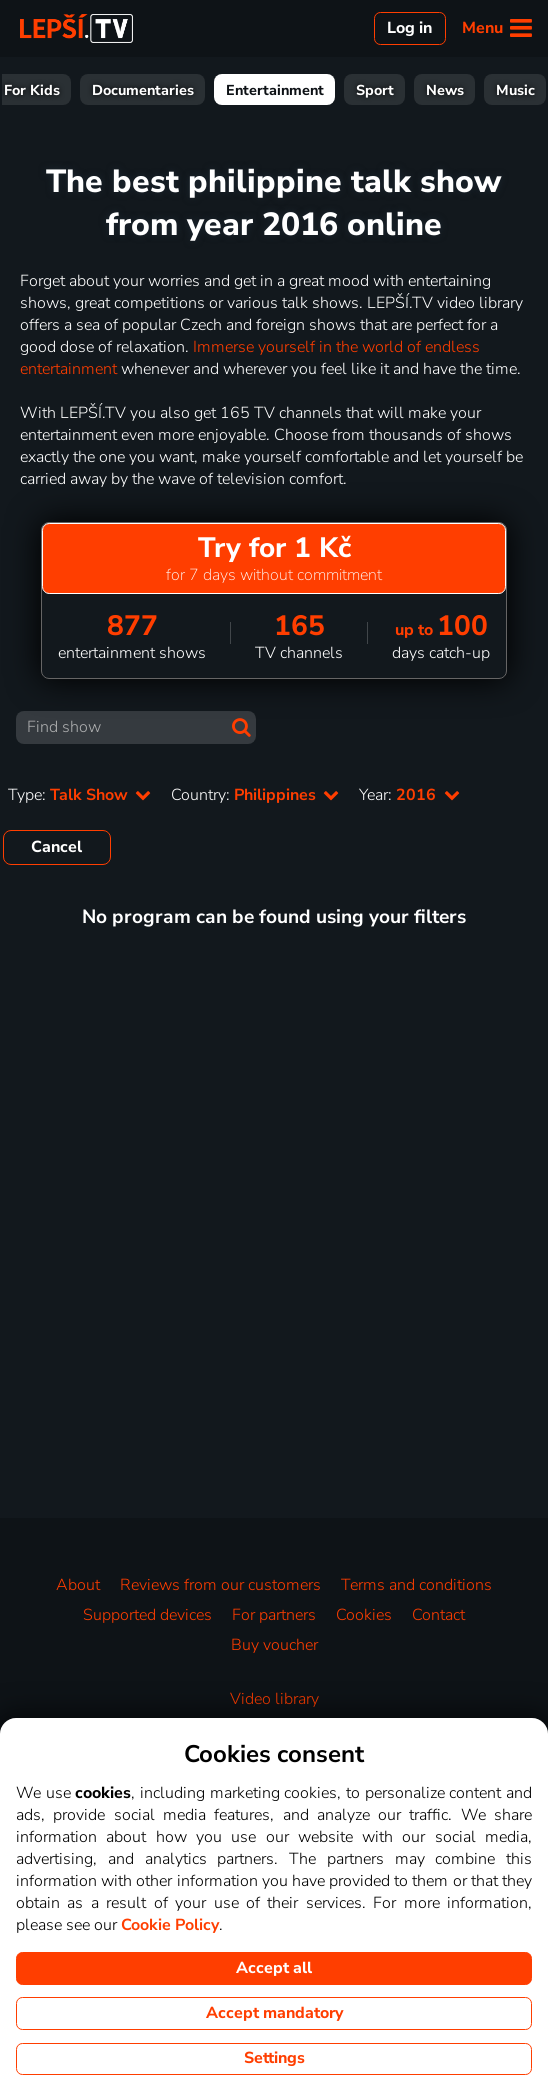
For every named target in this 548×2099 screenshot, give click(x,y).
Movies (106, 90)
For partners (274, 1615)
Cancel (56, 847)
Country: (255, 795)
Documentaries (375, 90)
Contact (438, 1615)
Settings (274, 2058)
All (39, 90)
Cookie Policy (170, 1925)
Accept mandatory (274, 2013)
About (78, 1585)
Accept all (274, 1968)
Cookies (364, 1615)
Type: (79, 795)
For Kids (264, 90)
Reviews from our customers (220, 1585)
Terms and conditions (416, 1585)
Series (183, 90)
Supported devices (147, 1615)
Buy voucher (274, 1645)
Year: (409, 795)
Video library (274, 1699)
